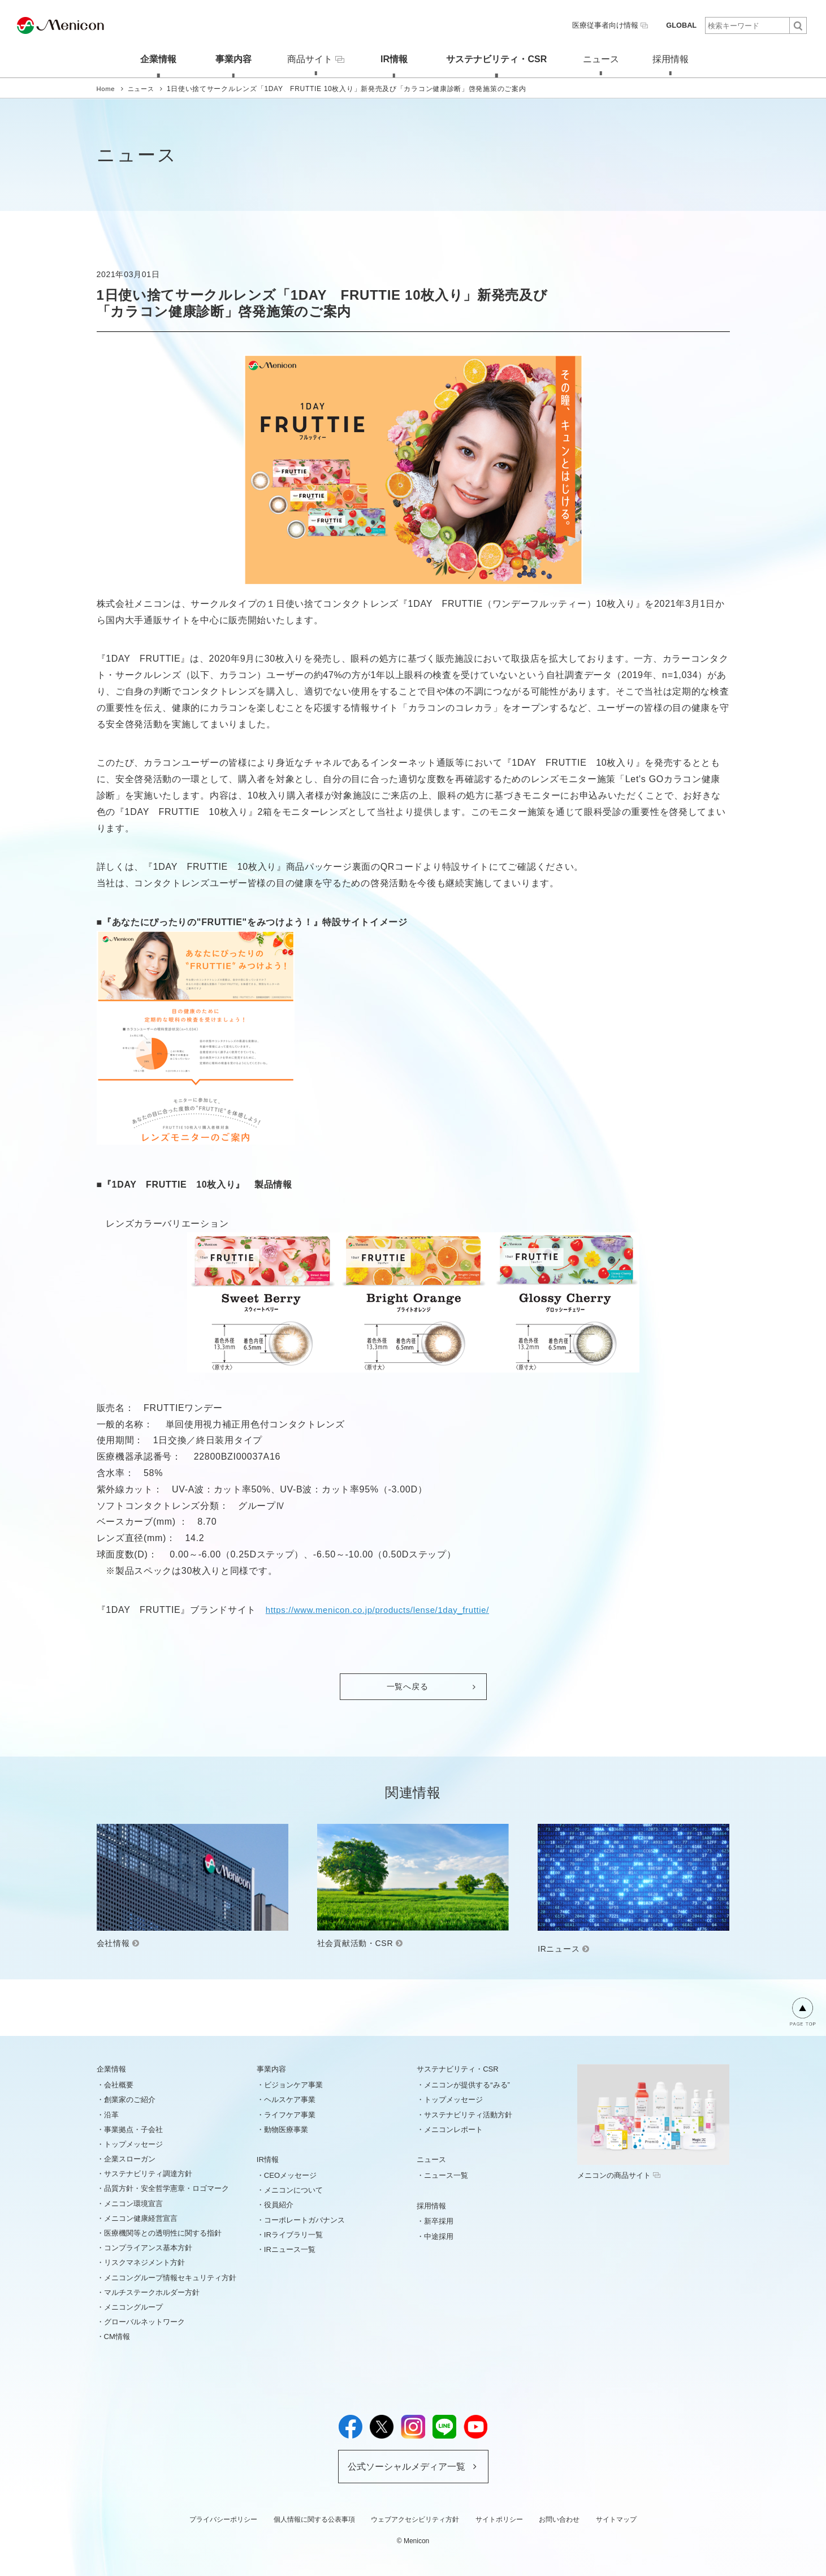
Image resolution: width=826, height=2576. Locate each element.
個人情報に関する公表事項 (314, 2519)
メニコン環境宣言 (133, 2202)
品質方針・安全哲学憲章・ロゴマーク (166, 2188)
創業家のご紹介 (129, 2099)
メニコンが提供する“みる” (467, 2084)
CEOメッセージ (290, 2175)
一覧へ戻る (408, 1685)
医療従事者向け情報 (615, 25)
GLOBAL (682, 25)
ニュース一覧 (446, 2175)
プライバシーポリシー (223, 2519)
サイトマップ (616, 2519)
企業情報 (150, 58)
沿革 (111, 2113)
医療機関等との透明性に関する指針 (163, 2232)
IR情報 (391, 58)
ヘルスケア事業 (289, 2099)
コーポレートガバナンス (304, 2219)
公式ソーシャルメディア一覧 (406, 2465)
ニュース (601, 58)
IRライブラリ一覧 (293, 2234)
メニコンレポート (453, 2128)
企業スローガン (129, 2158)
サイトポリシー (499, 2519)
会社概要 (118, 2084)
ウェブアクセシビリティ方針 (415, 2519)
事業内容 (225, 58)
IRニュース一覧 (289, 2249)
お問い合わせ (559, 2519)
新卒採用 (438, 2220)
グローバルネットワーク (144, 2321)
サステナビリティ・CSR (494, 58)
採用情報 (676, 58)
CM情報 (117, 2336)
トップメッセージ (133, 2143)
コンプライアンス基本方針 (148, 2247)
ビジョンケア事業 (293, 2084)
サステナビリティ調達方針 (148, 2173)
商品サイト (310, 58)
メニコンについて (293, 2189)
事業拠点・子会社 (133, 2128)
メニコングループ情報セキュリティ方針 (170, 2276)
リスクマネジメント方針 (144, 2262)
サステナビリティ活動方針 (468, 2113)
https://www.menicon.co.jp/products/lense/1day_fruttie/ (385, 1608)
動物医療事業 (286, 2128)
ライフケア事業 (289, 2113)
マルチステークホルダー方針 (152, 2291)
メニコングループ (133, 2306)
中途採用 (438, 2235)
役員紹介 (278, 2204)
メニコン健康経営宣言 (141, 2217)
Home (106, 88)
